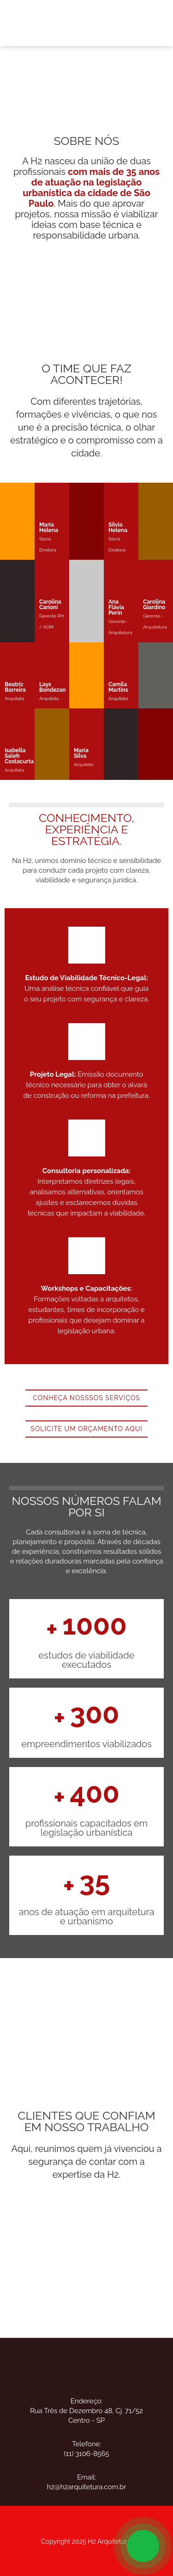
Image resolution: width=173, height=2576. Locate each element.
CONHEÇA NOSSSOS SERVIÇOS (86, 1398)
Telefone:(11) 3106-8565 (86, 2449)
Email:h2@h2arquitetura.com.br (86, 2482)
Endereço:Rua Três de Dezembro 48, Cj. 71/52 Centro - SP (86, 2411)
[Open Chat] (143, 2546)
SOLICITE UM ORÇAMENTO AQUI (86, 1428)
